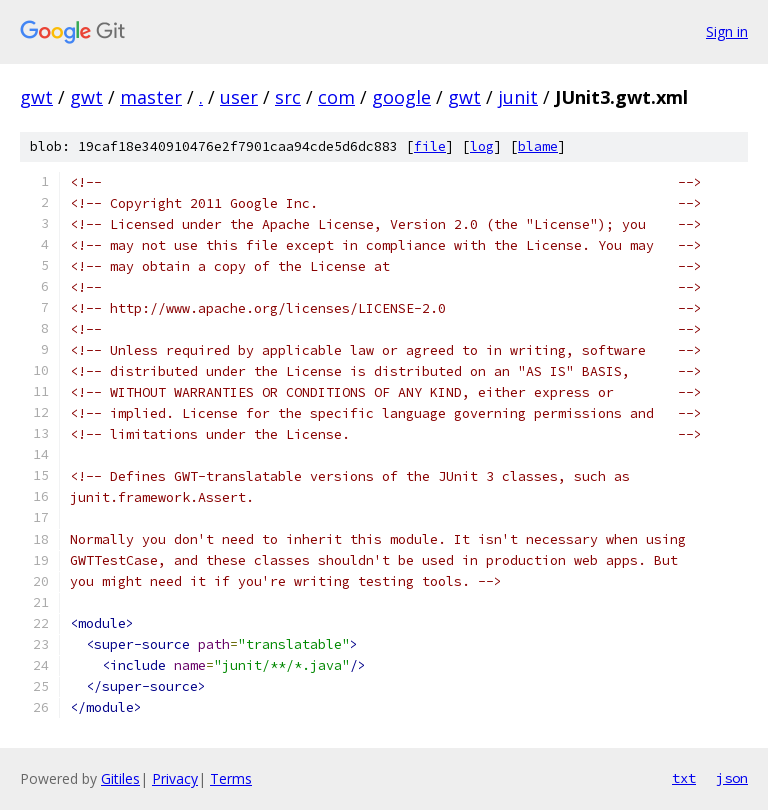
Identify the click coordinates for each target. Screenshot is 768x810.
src (288, 97)
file (430, 146)
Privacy (175, 778)
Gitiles (120, 778)
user (239, 97)
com (336, 97)
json (732, 778)
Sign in (727, 31)
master (151, 97)
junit (518, 97)
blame (538, 146)
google (401, 97)
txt (684, 778)
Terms (231, 778)
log (482, 146)
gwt (36, 97)
